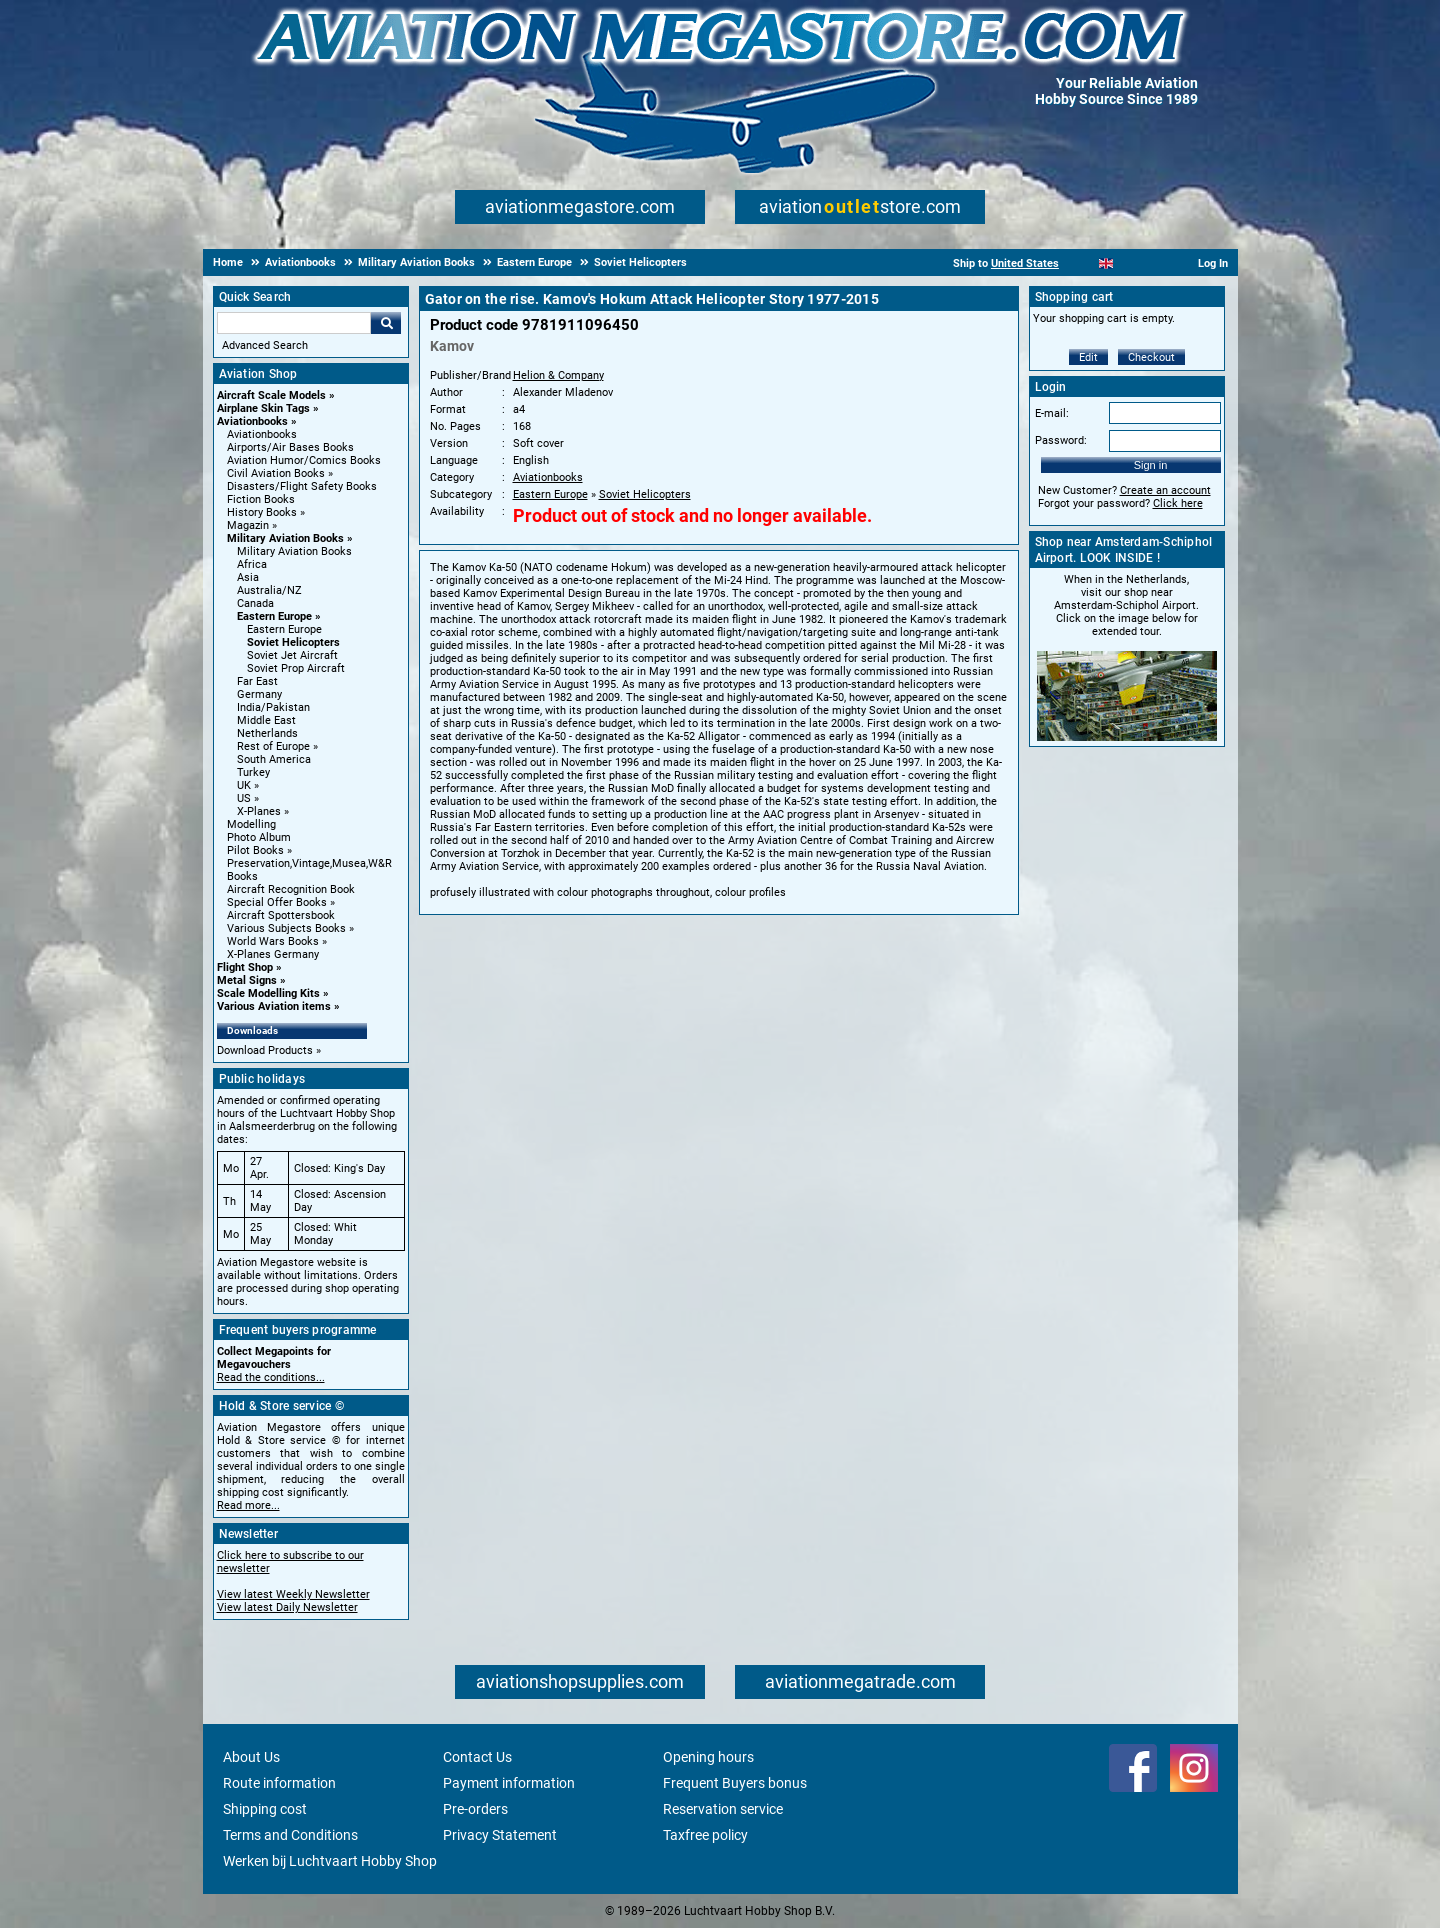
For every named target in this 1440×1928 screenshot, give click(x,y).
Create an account (1165, 490)
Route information (279, 1783)
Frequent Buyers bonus (735, 1783)
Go (386, 323)
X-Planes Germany (273, 954)
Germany (259, 694)
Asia (248, 577)
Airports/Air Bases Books (290, 447)
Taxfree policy (705, 1835)
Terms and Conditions (290, 1835)
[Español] (1130, 263)
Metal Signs (247, 980)
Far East (257, 681)
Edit (1088, 357)
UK (244, 785)
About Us (251, 1757)
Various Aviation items (274, 1006)
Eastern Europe (274, 616)
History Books (262, 512)
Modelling (251, 824)
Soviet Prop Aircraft (296, 668)
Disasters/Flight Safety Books (302, 486)
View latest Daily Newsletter (287, 1607)
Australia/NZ (269, 590)
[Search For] (294, 323)
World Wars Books (273, 941)
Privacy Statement (500, 1835)
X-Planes (259, 811)
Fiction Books (261, 499)
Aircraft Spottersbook (281, 915)
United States (1025, 263)
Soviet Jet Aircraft (292, 655)
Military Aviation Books (285, 538)
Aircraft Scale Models (271, 395)
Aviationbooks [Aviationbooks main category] (262, 434)
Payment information (509, 1783)
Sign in (1151, 465)
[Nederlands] (1081, 263)
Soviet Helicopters (293, 642)
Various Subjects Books (286, 928)
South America (274, 759)
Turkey (253, 772)
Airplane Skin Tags (263, 408)
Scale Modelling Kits (268, 993)
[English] (1106, 263)
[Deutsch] (1155, 263)
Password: (1061, 440)
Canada (255, 603)
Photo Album (259, 837)
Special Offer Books (277, 902)
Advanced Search (265, 345)
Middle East (266, 720)
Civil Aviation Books (276, 473)
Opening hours (708, 1757)
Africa (252, 564)
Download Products (265, 1050)
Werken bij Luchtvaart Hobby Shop (330, 1861)
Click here (1178, 503)
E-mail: (1052, 413)
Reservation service (723, 1809)
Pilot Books (255, 850)
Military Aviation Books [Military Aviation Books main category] (294, 551)
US (244, 798)
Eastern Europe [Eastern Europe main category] (284, 629)
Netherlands (267, 733)
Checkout (1151, 357)
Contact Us (477, 1757)
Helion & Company (558, 375)
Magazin (248, 525)
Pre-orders (475, 1809)
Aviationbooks (252, 421)
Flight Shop (245, 967)
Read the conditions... (271, 1377)
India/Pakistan (273, 707)
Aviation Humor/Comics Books (304, 460)
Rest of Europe (273, 746)
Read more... (248, 1505)
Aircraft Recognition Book (291, 889)
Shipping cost (265, 1809)
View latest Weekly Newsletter (293, 1594)
